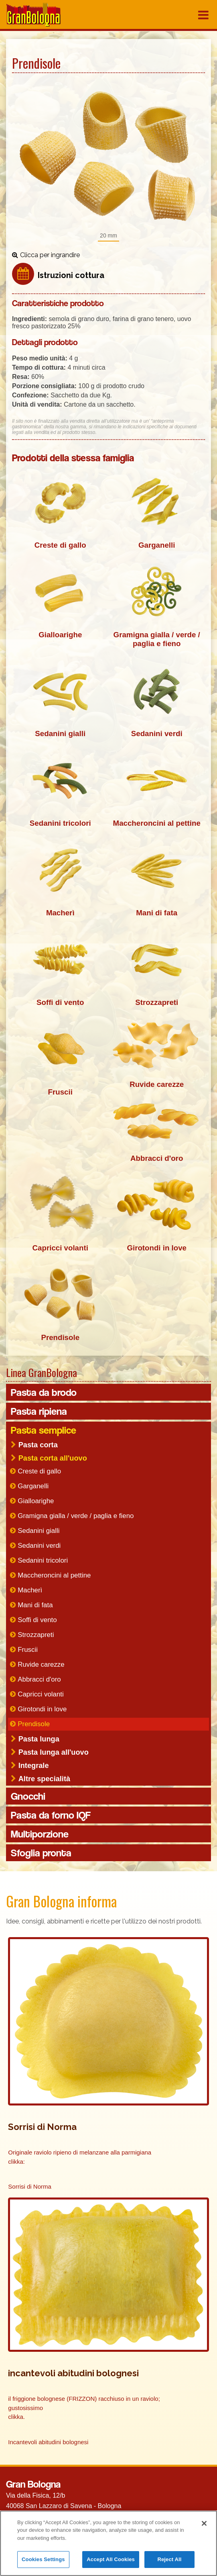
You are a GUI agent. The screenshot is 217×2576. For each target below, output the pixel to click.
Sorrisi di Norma (29, 2187)
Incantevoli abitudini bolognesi (48, 2442)
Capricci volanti (41, 1695)
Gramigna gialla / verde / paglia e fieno (76, 1517)
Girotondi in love (42, 1710)
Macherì (30, 1591)
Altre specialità (44, 1780)
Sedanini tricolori (43, 1561)
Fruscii (28, 1651)
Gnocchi (28, 1797)
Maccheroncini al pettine (54, 1576)
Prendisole (34, 1725)
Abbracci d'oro (39, 1680)
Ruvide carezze (41, 1666)
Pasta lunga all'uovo (53, 1753)
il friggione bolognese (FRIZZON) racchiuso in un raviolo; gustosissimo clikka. (84, 2408)
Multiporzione (40, 1835)
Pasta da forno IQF (51, 1816)
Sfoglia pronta (41, 1854)
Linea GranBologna (41, 1373)
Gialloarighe (36, 1502)
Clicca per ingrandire (50, 255)
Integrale (33, 1767)
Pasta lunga (38, 1740)
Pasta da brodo (44, 1393)
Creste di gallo (39, 1472)
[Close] (204, 2523)
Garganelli (33, 1487)
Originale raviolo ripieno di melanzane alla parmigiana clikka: (79, 2158)
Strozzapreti (36, 1636)
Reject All (169, 2559)
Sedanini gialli (38, 1532)
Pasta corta (38, 1446)
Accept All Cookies (111, 2559)
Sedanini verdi (39, 1547)
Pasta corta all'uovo (52, 1459)
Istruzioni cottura (71, 275)
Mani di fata (35, 1606)
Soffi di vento (37, 1621)
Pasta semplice (43, 1431)
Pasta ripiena (39, 1412)
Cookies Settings (43, 2559)
